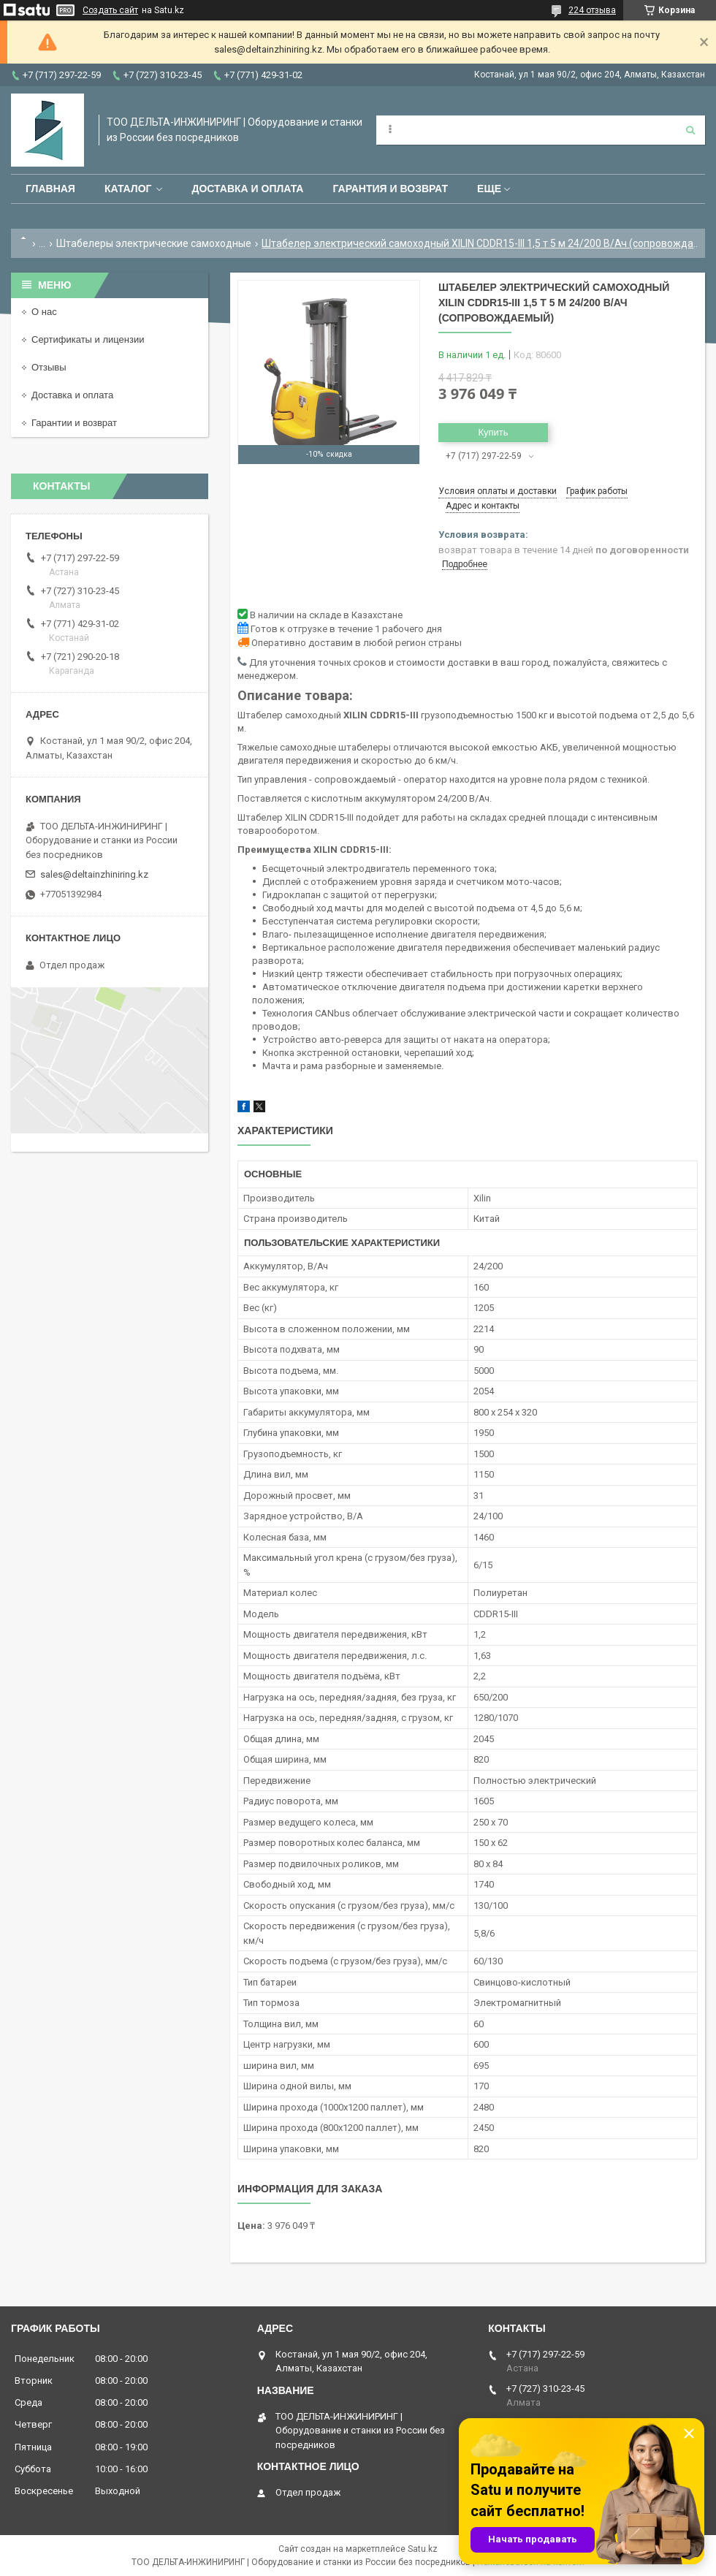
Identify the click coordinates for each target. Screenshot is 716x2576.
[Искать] (690, 130)
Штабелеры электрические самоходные (153, 243)
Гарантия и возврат (390, 188)
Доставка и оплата (247, 188)
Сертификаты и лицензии (87, 339)
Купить (493, 432)
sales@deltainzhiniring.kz (94, 874)
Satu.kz (423, 2549)
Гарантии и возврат (74, 422)
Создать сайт (110, 10)
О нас (44, 311)
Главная (50, 188)
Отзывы (48, 367)
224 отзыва (592, 10)
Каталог (128, 188)
